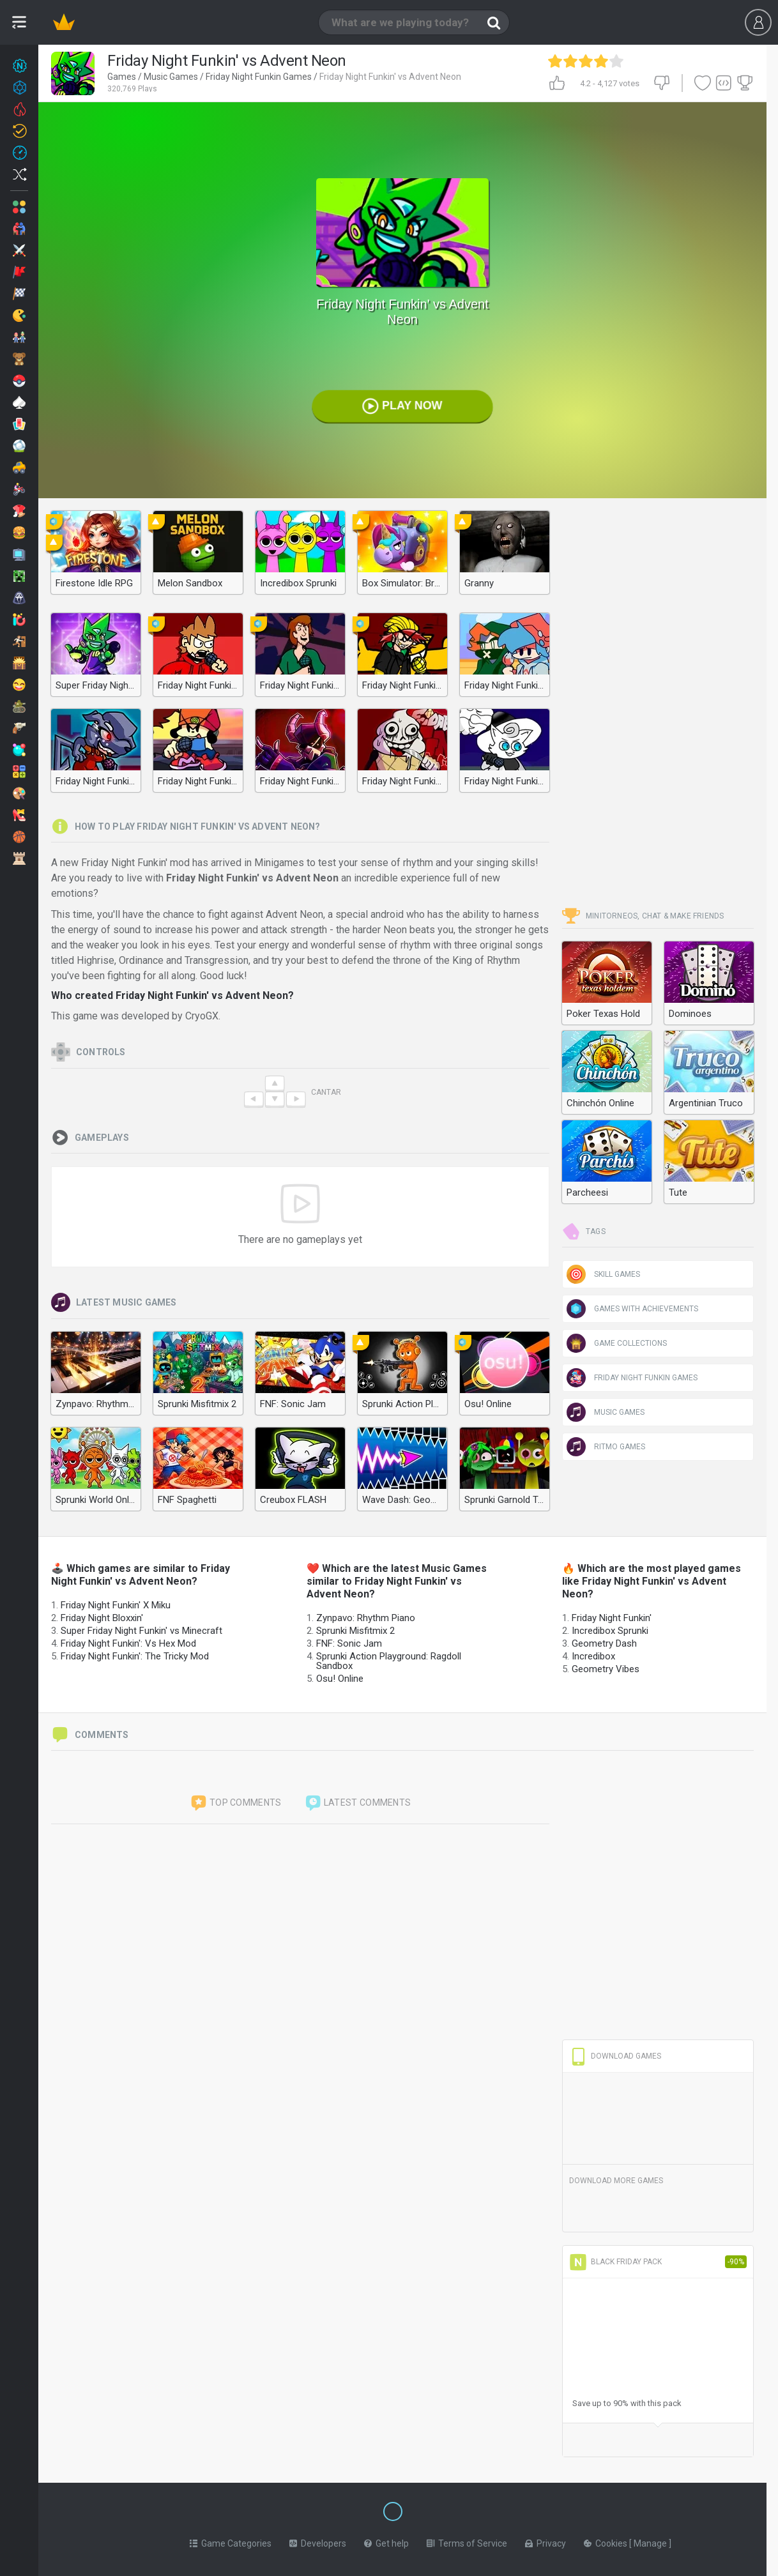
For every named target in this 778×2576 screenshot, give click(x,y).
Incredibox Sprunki (610, 1630)
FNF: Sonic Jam (349, 1643)
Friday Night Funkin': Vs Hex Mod (128, 1643)
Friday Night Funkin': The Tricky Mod (135, 1656)
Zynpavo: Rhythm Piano (365, 1618)
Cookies (606, 2541)
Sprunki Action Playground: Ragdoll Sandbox (388, 1661)
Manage (651, 2541)
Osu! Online (339, 1678)
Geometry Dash (604, 1643)
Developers (317, 2541)
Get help (386, 2541)
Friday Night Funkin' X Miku (116, 1605)
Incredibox (593, 1656)
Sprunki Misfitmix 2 (355, 1630)
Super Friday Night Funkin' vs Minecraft (141, 1630)
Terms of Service (467, 2541)
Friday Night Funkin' (612, 1618)
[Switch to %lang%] (276, 2510)
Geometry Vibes (605, 1669)
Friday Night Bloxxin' (102, 1618)
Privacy (545, 2541)
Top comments (236, 1803)
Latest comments (357, 1803)
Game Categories (230, 2541)
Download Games (615, 2056)
